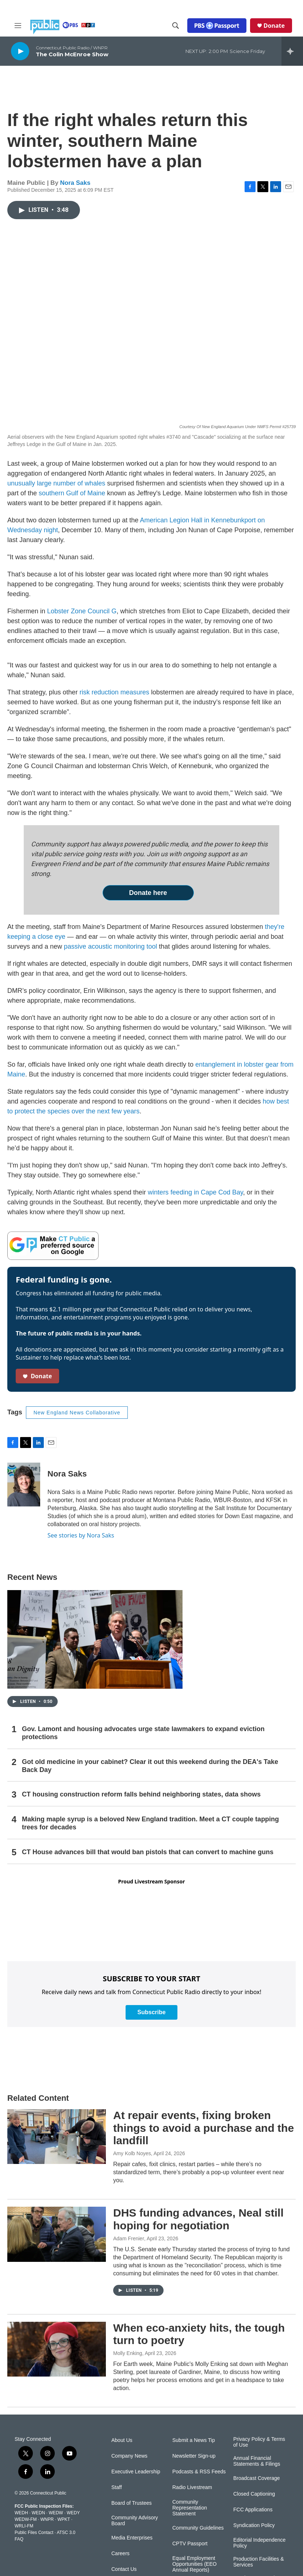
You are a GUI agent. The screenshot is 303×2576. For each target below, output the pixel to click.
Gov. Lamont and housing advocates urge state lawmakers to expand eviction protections (143, 1733)
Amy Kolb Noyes (132, 2153)
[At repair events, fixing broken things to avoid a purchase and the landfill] (56, 2136)
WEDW (56, 2512)
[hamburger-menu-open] (18, 25)
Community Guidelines (198, 2528)
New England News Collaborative (77, 1412)
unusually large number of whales (56, 483)
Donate (274, 25)
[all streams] (292, 51)
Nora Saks (75, 182)
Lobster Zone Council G (81, 611)
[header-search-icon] (176, 25)
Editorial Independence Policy (259, 2543)
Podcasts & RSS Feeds (199, 2471)
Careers (120, 2553)
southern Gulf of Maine (72, 493)
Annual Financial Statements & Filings (256, 2461)
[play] (20, 51)
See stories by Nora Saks (80, 1535)
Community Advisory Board (134, 2520)
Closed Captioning (254, 2494)
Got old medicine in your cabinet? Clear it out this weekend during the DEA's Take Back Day (150, 1765)
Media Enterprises (132, 2538)
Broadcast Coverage (256, 2478)
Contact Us (124, 2569)
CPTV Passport (189, 2543)
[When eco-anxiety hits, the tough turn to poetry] (56, 2349)
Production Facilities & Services (258, 2562)
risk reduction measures (114, 692)
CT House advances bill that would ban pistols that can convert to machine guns (147, 1852)
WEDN (38, 2512)
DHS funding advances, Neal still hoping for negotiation (198, 2219)
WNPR (47, 2519)
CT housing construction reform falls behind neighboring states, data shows (141, 1794)
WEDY (73, 2512)
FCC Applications (252, 2509)
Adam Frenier (128, 2238)
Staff (116, 2487)
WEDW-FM (26, 2519)
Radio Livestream (192, 2487)
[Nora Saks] (23, 1484)
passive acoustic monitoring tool (110, 946)
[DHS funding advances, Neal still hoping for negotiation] (56, 2234)
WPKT (63, 2519)
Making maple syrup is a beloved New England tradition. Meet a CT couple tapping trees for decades (150, 1823)
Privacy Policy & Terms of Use (259, 2442)
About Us (122, 2440)
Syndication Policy (254, 2525)
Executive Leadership (135, 2471)
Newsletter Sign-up (193, 2456)
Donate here (148, 892)
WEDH (21, 2512)
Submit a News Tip (193, 2440)
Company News (129, 2456)
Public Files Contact (34, 2532)
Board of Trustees (131, 2503)
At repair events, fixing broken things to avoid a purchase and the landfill (203, 2128)
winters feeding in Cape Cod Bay (195, 1192)
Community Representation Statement (189, 2507)
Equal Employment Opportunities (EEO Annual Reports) (194, 2564)
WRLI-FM (24, 2526)
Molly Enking (127, 2353)
